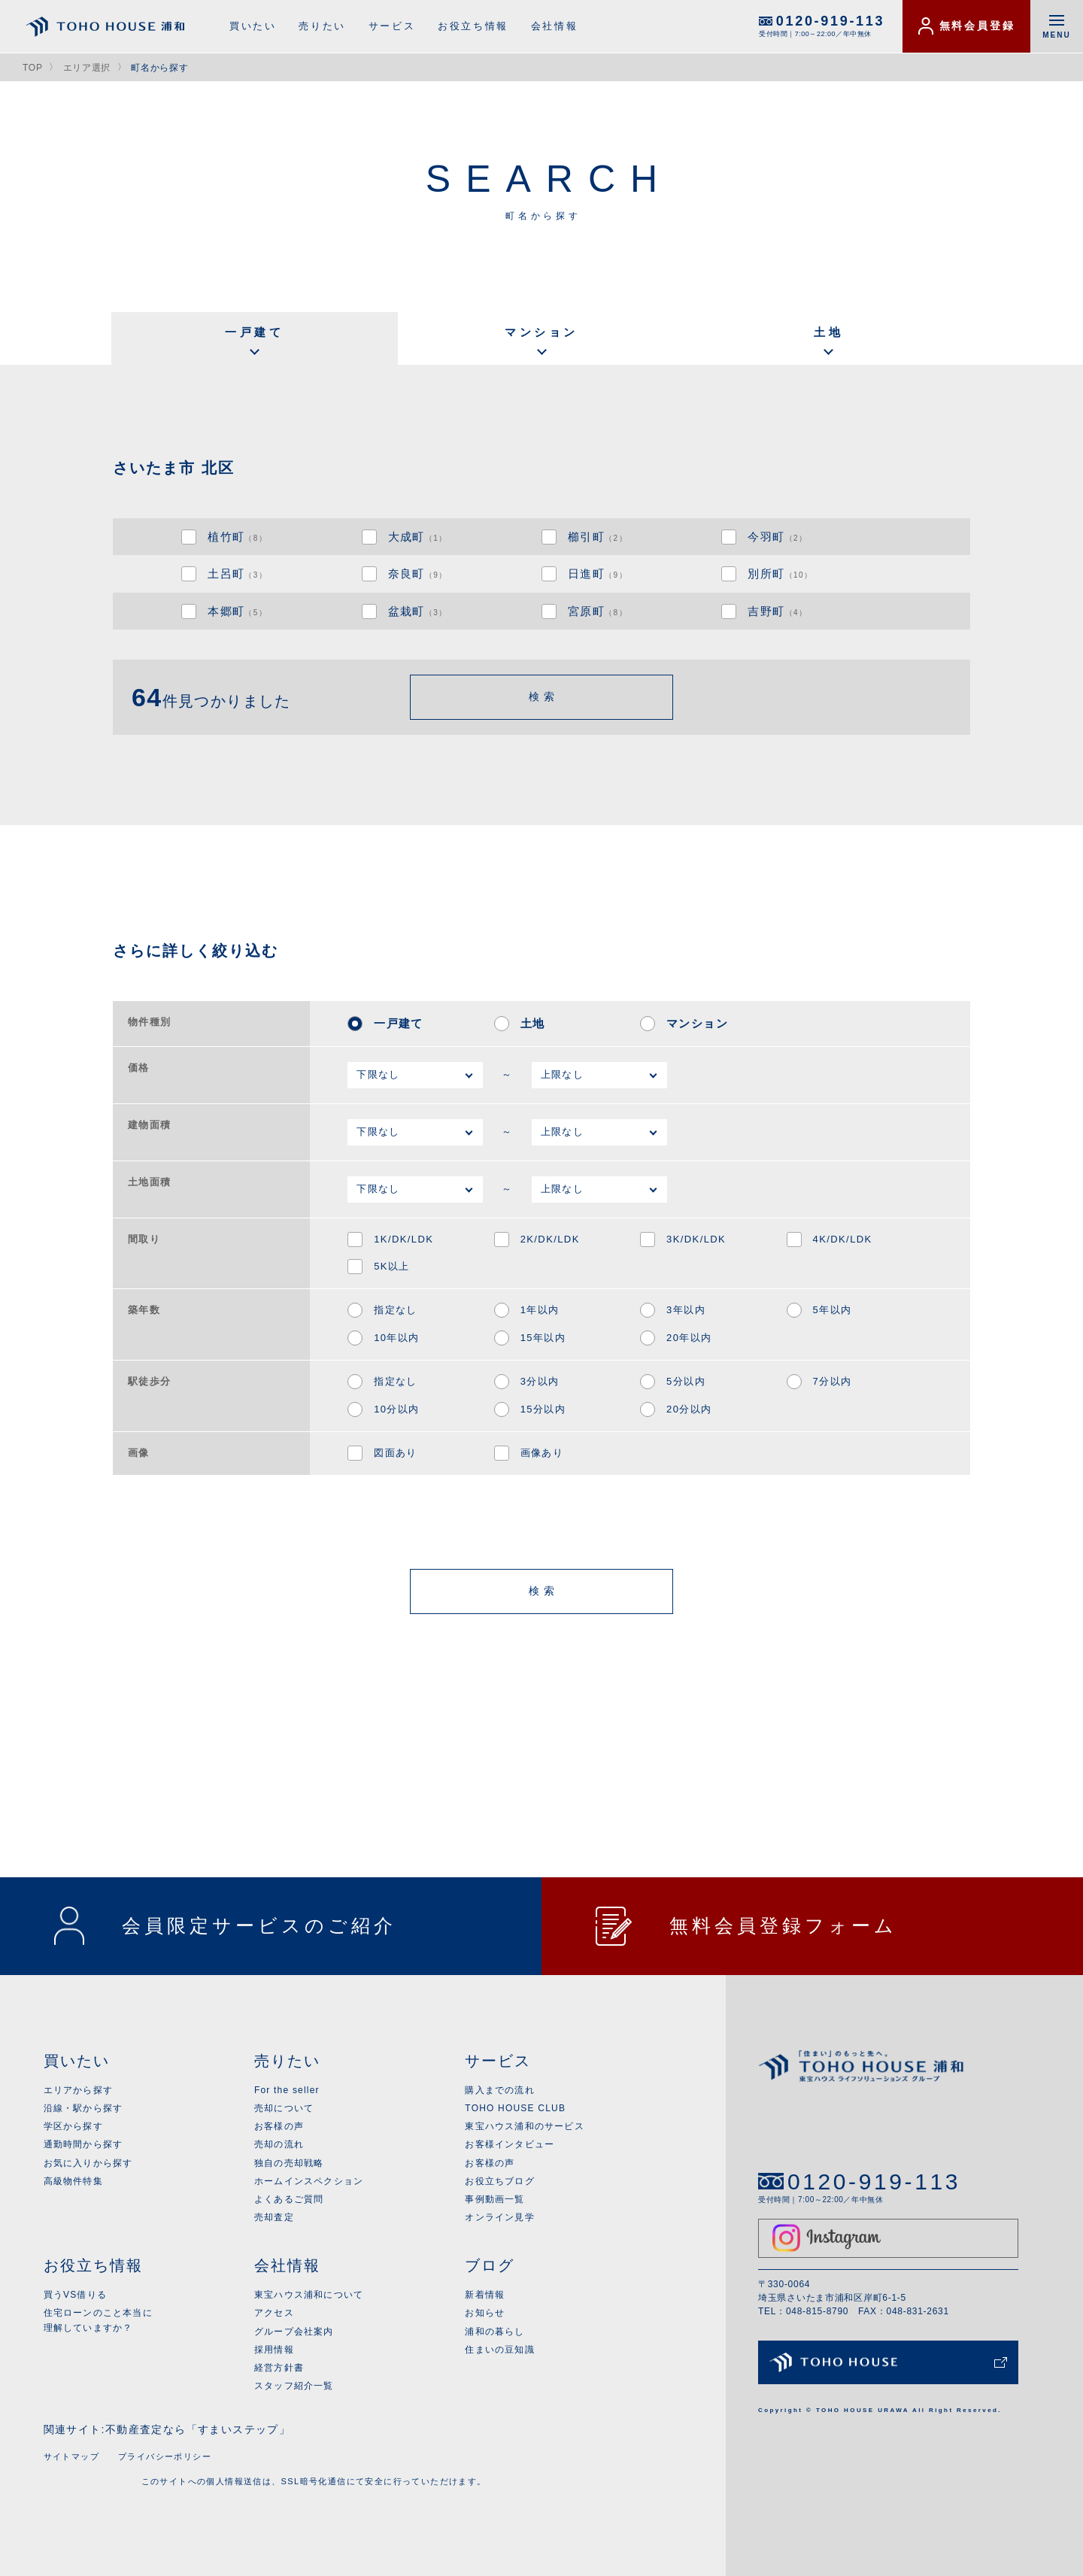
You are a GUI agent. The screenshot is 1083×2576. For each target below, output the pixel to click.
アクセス (274, 2312)
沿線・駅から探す (83, 2108)
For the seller (287, 2090)
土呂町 (237, 573)
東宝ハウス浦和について (308, 2294)
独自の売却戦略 (288, 2163)
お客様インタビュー (509, 2144)
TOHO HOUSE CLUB (515, 2108)
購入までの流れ (499, 2090)
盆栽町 (417, 611)
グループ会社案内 (294, 2331)
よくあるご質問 (288, 2199)
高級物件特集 (73, 2181)
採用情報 (274, 2349)
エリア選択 (87, 67)
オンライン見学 (499, 2217)
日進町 (597, 573)
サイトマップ (71, 2456)
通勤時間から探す (83, 2144)
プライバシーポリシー (164, 2456)
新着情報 (485, 2294)
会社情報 (554, 26)
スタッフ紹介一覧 (294, 2385)
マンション (541, 332)
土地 (828, 332)
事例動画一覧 (494, 2199)
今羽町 (777, 536)
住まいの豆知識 (499, 2349)
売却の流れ (279, 2144)
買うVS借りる (75, 2294)
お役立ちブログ (499, 2181)
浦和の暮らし (494, 2331)
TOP (32, 67)
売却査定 (274, 2217)
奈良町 (417, 573)
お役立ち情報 (473, 26)
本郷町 (237, 611)
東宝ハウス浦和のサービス (524, 2126)
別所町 (780, 573)
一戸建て (254, 332)
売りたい (322, 26)
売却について (284, 2108)
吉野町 (777, 611)
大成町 (417, 536)
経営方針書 (279, 2367)
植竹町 (237, 536)
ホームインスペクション (308, 2181)
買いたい (252, 26)
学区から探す (73, 2126)
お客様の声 (279, 2126)
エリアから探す (78, 2090)
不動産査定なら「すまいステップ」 (197, 2429)
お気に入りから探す (88, 2163)
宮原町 (597, 611)
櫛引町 (597, 536)
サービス (392, 26)
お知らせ (485, 2312)
